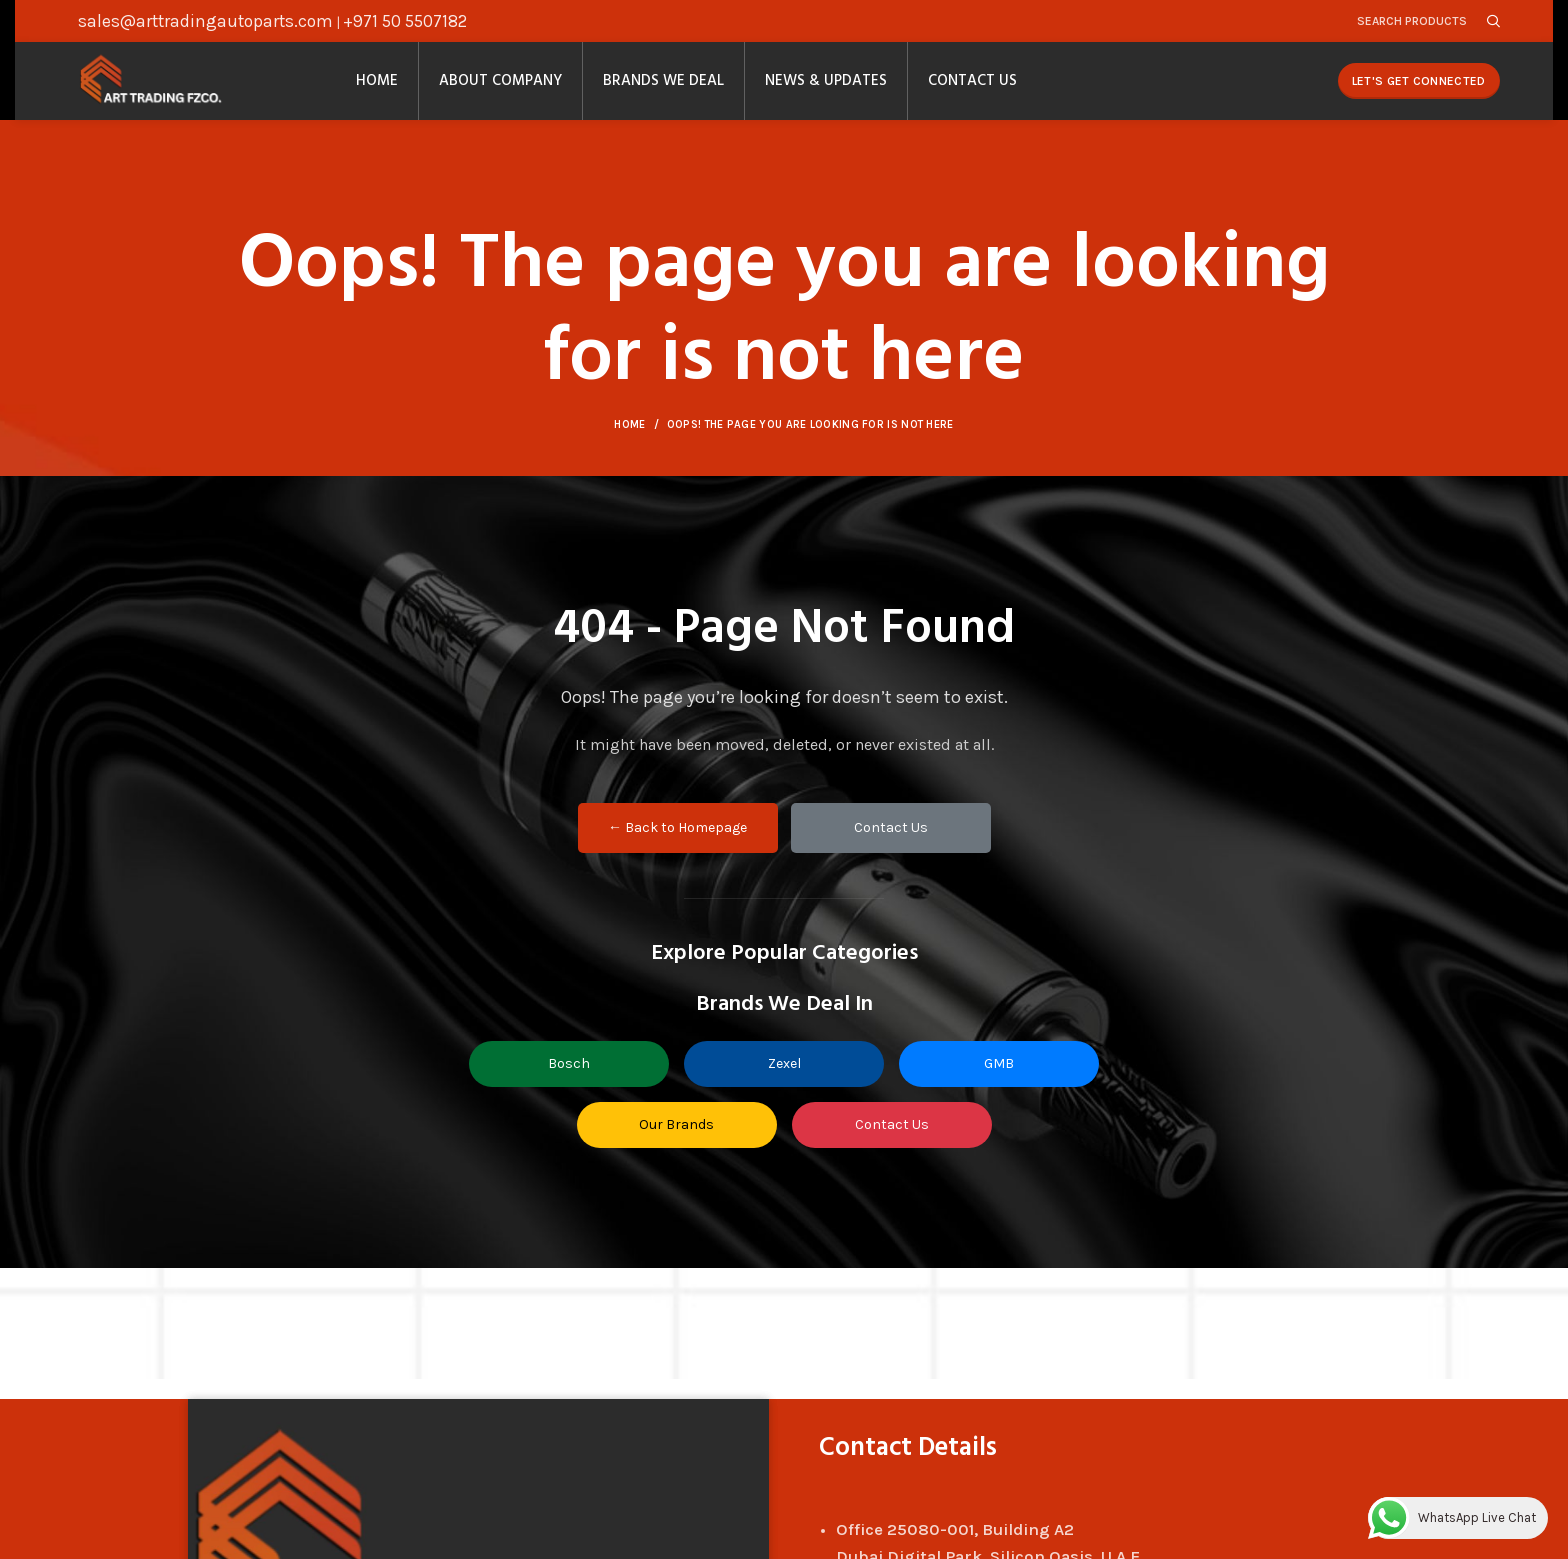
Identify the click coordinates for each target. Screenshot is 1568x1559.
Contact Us (891, 842)
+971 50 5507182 (405, 22)
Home (629, 439)
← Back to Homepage (677, 842)
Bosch (569, 1078)
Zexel (784, 1078)
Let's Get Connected (1419, 90)
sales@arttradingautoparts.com (205, 22)
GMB (999, 1078)
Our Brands (676, 1139)
